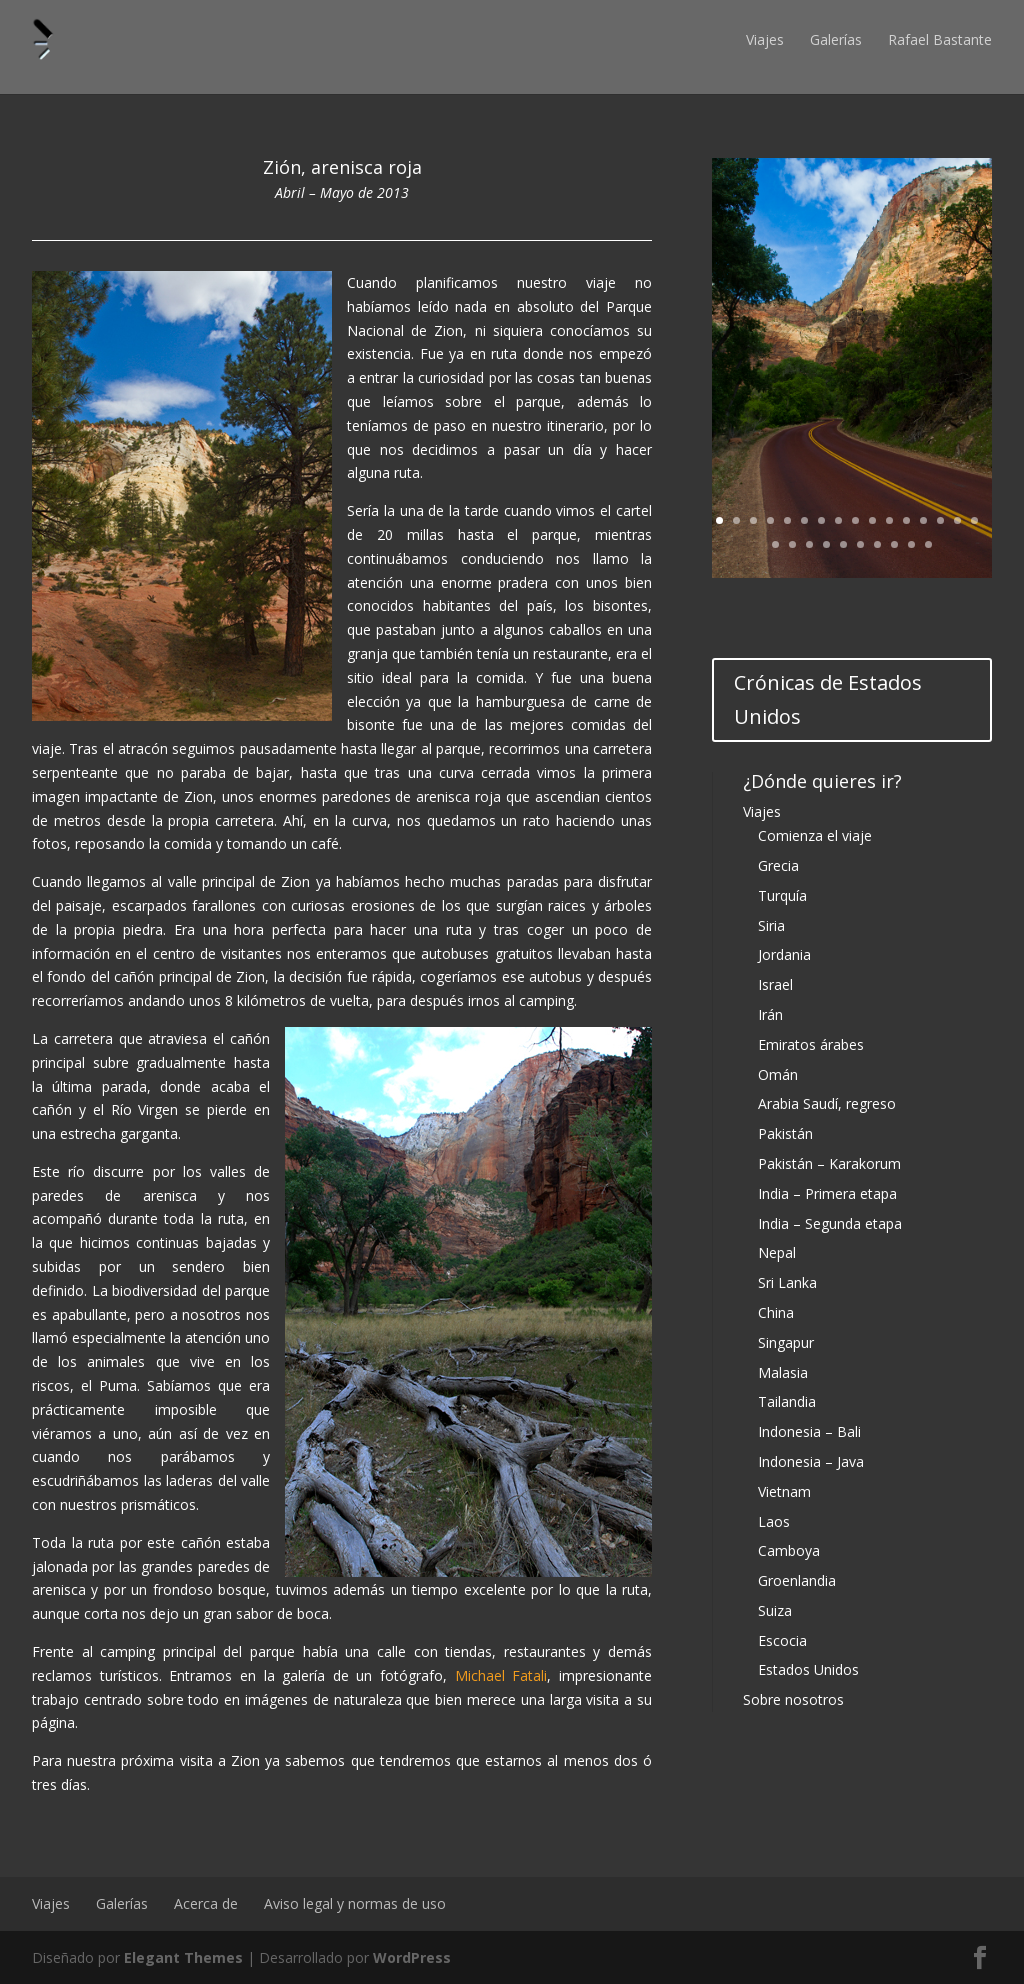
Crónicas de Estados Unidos (828, 699)
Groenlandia (797, 1580)
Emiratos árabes (811, 1044)
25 (911, 544)
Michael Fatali (501, 1675)
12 (906, 520)
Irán (770, 1014)
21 (843, 544)
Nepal (777, 1252)
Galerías (836, 39)
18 (792, 544)
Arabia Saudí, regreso (827, 1103)
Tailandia (787, 1401)
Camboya (789, 1550)
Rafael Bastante (940, 39)
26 (928, 544)
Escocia (782, 1640)
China (776, 1312)
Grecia (778, 865)
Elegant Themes (183, 1957)
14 (940, 520)
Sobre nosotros (793, 1699)
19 (809, 544)
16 (974, 520)
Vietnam (784, 1491)
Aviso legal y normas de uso (355, 1903)
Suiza (775, 1610)
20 (826, 544)
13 (923, 520)
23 (877, 544)
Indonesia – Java (811, 1461)
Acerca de (206, 1903)
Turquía (782, 895)
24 (894, 544)
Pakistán (785, 1133)
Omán (778, 1074)
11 (889, 520)
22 (860, 544)
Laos (774, 1521)
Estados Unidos (808, 1669)
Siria (771, 925)
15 (957, 520)
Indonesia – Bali (809, 1431)
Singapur (786, 1342)
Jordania (784, 954)
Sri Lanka (787, 1282)
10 (872, 520)
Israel (775, 984)
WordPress (412, 1957)
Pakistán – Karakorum (829, 1163)
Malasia (783, 1372)
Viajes (765, 39)
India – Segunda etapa (830, 1223)
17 (775, 544)
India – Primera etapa (827, 1193)
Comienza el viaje (815, 835)
